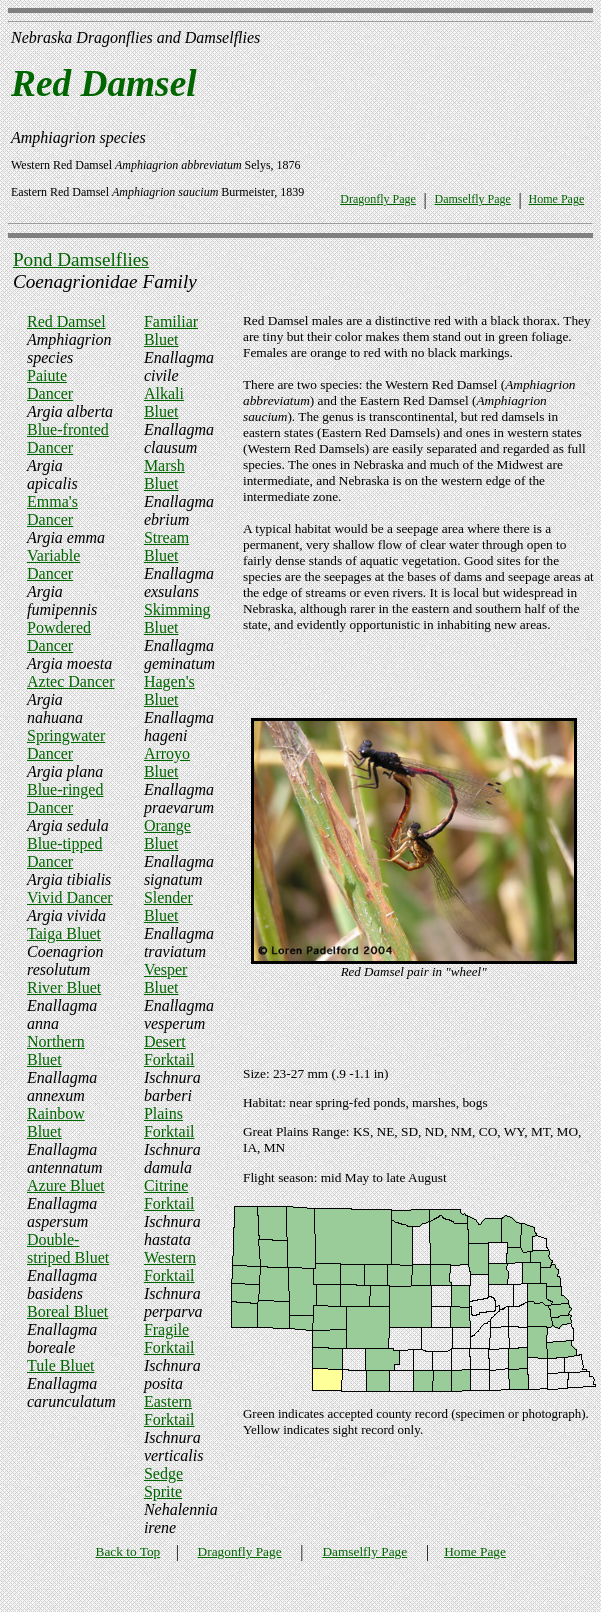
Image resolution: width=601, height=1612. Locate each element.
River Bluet (64, 987)
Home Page (557, 199)
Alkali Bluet (164, 402)
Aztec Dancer (71, 681)
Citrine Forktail (169, 1194)
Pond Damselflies (81, 259)
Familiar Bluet (171, 330)
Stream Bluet (166, 546)
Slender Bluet (168, 906)
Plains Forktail (169, 1122)
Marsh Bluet (164, 474)
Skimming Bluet (177, 618)
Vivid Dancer (70, 897)
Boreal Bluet (67, 1311)
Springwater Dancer (66, 744)
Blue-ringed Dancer (65, 798)
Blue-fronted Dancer (68, 438)
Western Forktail (170, 1266)
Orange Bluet (167, 834)
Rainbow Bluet (56, 1122)
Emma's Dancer (52, 510)
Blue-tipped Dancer (65, 852)
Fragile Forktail (169, 1338)
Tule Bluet (60, 1365)
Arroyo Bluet (167, 762)
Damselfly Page (473, 199)
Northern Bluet (56, 1050)
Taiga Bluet (64, 933)
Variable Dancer (53, 564)
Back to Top (128, 1551)
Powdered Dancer (59, 636)
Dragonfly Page (378, 199)
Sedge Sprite (163, 1482)
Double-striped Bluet (68, 1248)
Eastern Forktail (169, 1410)
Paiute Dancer (50, 384)
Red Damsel (66, 321)
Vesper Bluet (166, 978)
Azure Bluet (66, 1185)
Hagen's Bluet (169, 690)
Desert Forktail (169, 1050)
